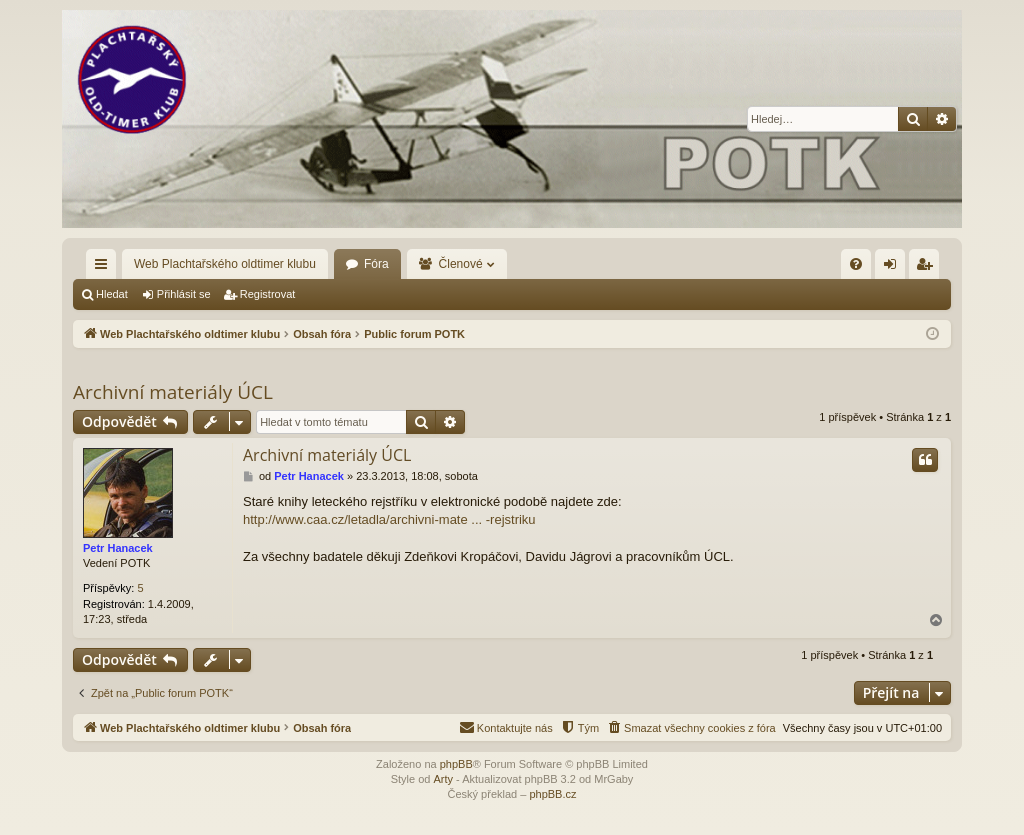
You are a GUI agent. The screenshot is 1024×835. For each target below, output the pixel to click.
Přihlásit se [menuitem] (894, 268)
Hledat (112, 294)
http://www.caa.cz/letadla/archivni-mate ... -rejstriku (389, 519)
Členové (461, 264)
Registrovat (268, 294)
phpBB (456, 764)
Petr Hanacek (118, 548)
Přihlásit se (184, 294)
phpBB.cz (552, 794)
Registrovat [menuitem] (928, 268)
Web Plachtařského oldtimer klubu (225, 264)
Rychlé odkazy (105, 268)
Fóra (376, 264)
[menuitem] (856, 264)
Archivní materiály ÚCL (173, 392)
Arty (443, 779)
